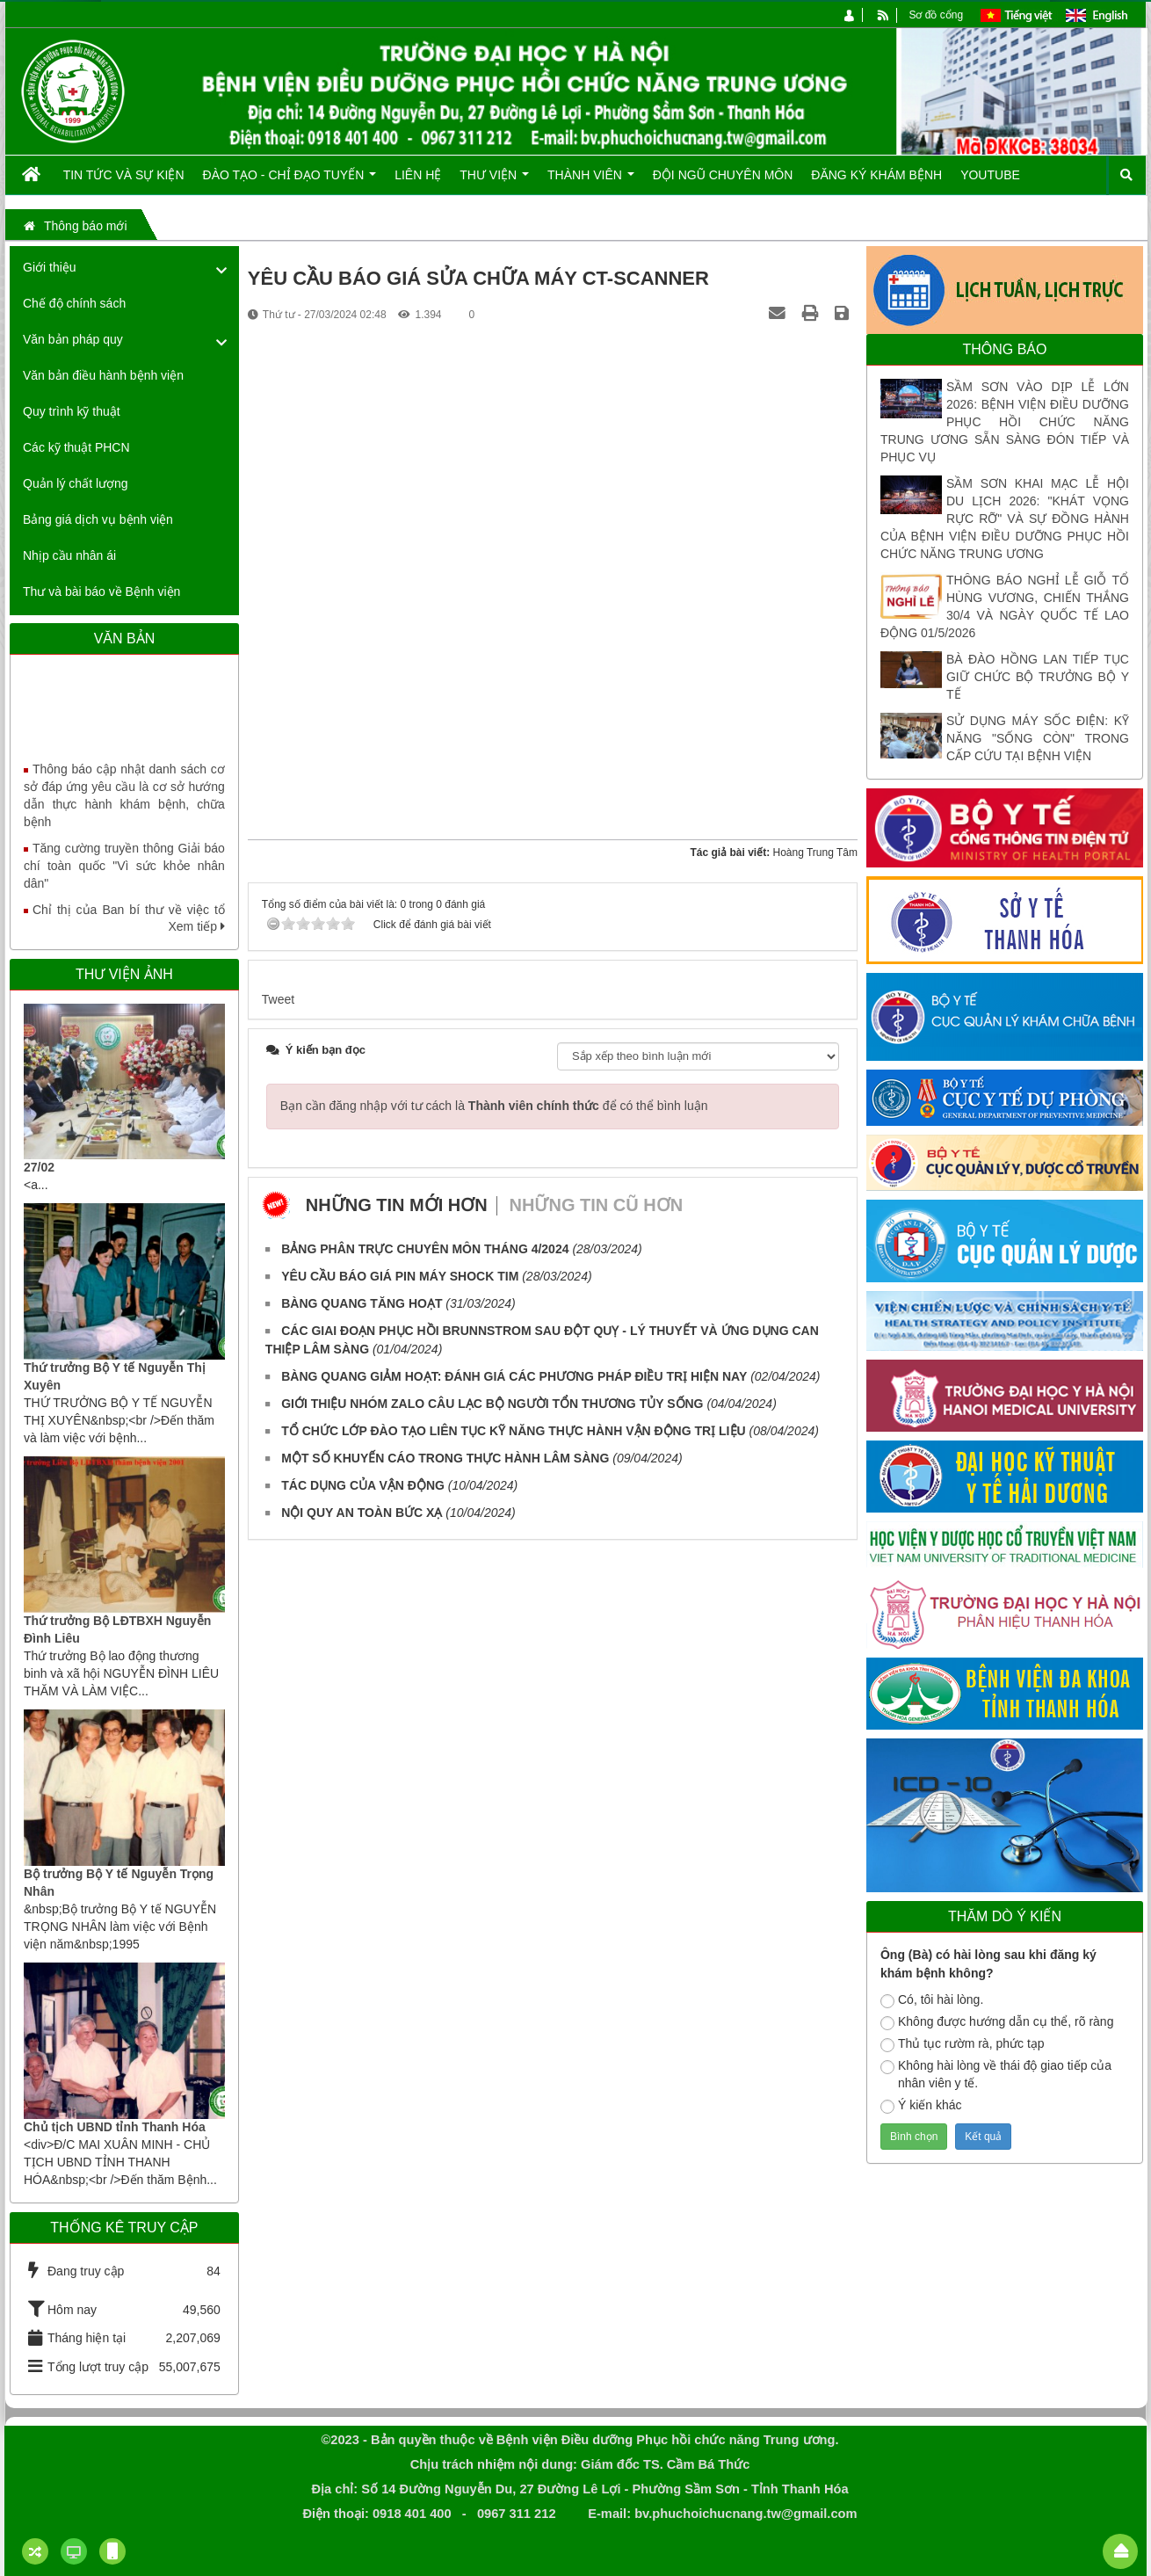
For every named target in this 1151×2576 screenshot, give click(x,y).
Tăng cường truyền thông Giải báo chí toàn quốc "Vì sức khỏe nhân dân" (124, 877)
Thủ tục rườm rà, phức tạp (962, 2044)
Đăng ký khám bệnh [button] (876, 175)
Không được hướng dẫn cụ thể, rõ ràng (996, 2022)
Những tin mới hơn (397, 1205)
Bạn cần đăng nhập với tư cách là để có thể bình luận (494, 1106)
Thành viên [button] (590, 181)
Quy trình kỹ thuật (71, 411)
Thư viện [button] (494, 181)
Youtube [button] (990, 175)
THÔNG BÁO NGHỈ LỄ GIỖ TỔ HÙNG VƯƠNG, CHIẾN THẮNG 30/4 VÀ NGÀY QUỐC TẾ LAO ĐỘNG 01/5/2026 (1004, 606)
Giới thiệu (49, 267)
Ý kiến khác (921, 2106)
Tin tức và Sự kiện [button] (124, 175)
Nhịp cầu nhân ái (69, 555)
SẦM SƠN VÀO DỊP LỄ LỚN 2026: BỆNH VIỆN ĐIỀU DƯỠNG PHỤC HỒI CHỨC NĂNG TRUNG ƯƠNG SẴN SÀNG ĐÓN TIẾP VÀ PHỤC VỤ (1004, 422)
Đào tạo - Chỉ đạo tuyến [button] (290, 181)
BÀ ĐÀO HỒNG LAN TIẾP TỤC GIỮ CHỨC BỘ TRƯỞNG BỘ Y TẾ (1037, 676)
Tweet (278, 999)
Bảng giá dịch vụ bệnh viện (98, 519)
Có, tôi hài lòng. (931, 2000)
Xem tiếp (196, 926)
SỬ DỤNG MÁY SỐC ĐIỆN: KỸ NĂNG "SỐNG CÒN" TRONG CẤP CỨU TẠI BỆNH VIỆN (1037, 738)
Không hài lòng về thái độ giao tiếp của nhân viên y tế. (995, 2074)
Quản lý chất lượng (75, 483)
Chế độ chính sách (74, 303)
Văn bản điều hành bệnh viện (103, 375)
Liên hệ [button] (418, 175)
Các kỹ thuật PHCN (76, 447)
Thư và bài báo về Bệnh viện (101, 591)
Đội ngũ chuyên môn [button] (723, 175)
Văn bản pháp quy (73, 339)
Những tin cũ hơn (597, 1205)
